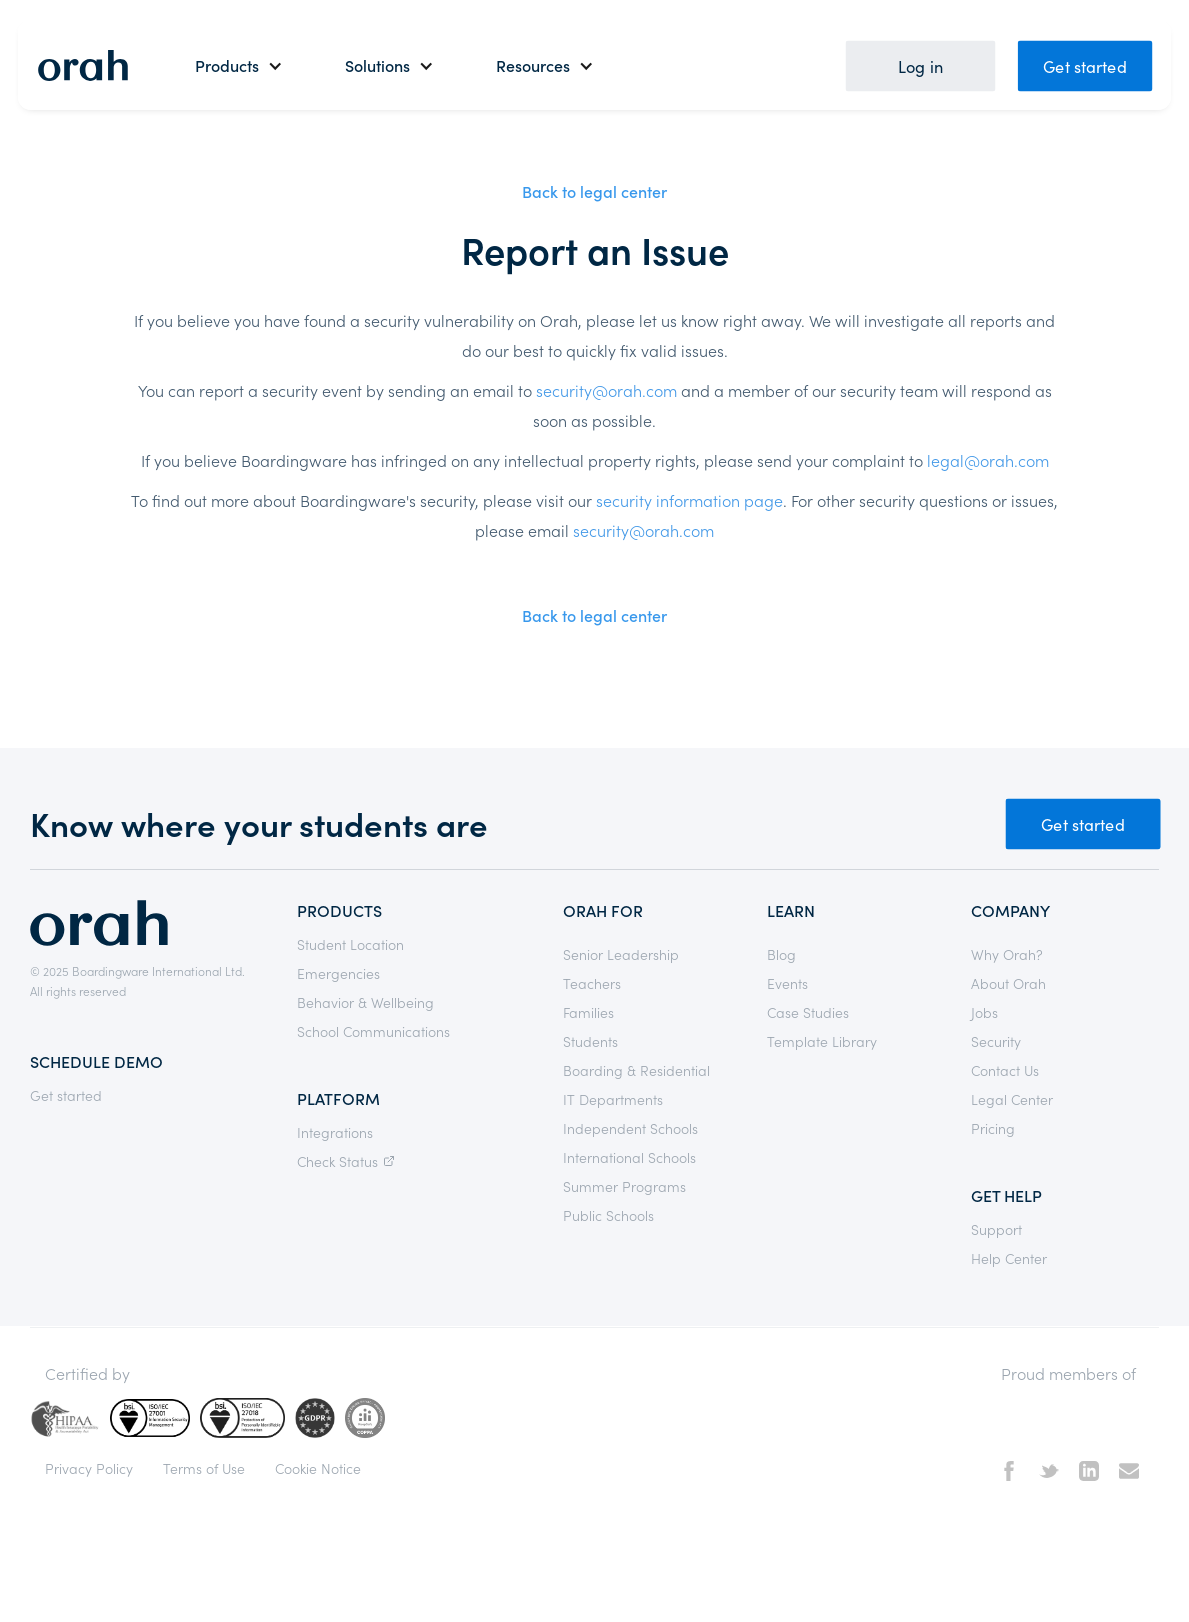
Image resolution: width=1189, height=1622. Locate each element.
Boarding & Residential (636, 1070)
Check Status (348, 1161)
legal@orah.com (988, 460)
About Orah (1008, 983)
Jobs (984, 1012)
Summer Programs (624, 1186)
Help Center (1009, 1258)
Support (996, 1229)
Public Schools (608, 1215)
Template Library (822, 1041)
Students (590, 1041)
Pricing (993, 1128)
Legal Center (1012, 1099)
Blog (781, 954)
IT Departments (613, 1099)
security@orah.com (606, 390)
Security (996, 1041)
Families (588, 1012)
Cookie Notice (318, 1468)
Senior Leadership (621, 954)
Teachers (592, 983)
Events (787, 983)
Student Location (350, 944)
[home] (83, 65)
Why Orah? (1007, 954)
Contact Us (1005, 1070)
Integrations (335, 1132)
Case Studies (808, 1012)
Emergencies (338, 973)
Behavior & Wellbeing (365, 1002)
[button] (239, 65)
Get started (1085, 65)
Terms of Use (204, 1468)
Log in (920, 65)
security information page (689, 500)
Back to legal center (594, 191)
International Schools (629, 1157)
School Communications (373, 1031)
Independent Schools (630, 1128)
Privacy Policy (89, 1468)
